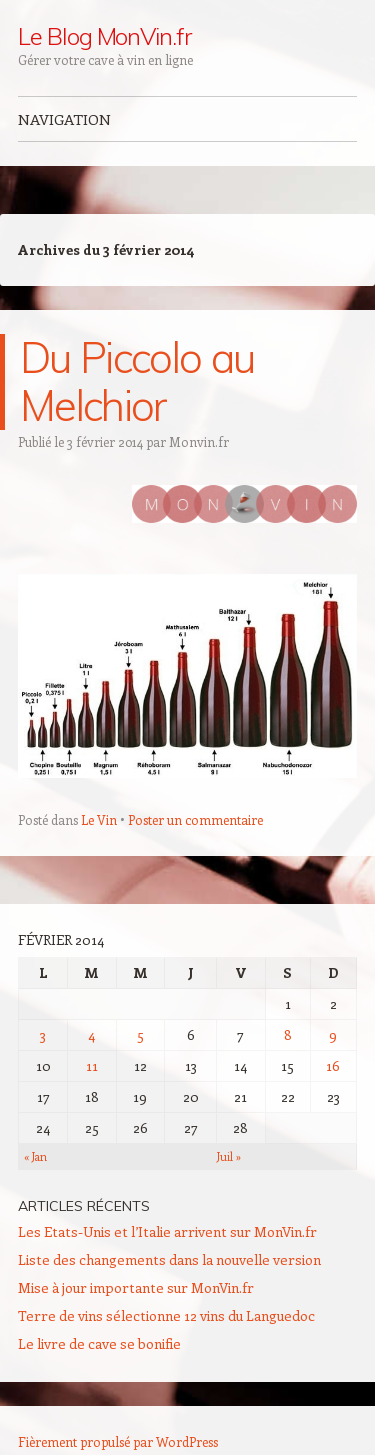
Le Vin (99, 819)
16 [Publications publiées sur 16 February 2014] (333, 1065)
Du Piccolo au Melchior (137, 381)
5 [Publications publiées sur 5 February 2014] (140, 1034)
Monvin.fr (199, 441)
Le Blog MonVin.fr (104, 36)
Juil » (229, 1156)
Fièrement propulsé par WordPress (118, 1441)
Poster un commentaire (195, 819)
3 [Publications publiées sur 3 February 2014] (43, 1034)
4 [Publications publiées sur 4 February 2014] (91, 1034)
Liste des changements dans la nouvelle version (169, 1259)
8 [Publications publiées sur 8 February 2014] (288, 1034)
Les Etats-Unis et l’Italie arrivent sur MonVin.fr (167, 1231)
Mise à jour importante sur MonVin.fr (136, 1287)
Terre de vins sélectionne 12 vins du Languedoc (166, 1315)
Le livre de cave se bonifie (99, 1343)
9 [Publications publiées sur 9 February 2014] (333, 1034)
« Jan (35, 1156)
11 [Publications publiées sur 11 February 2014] (92, 1065)
